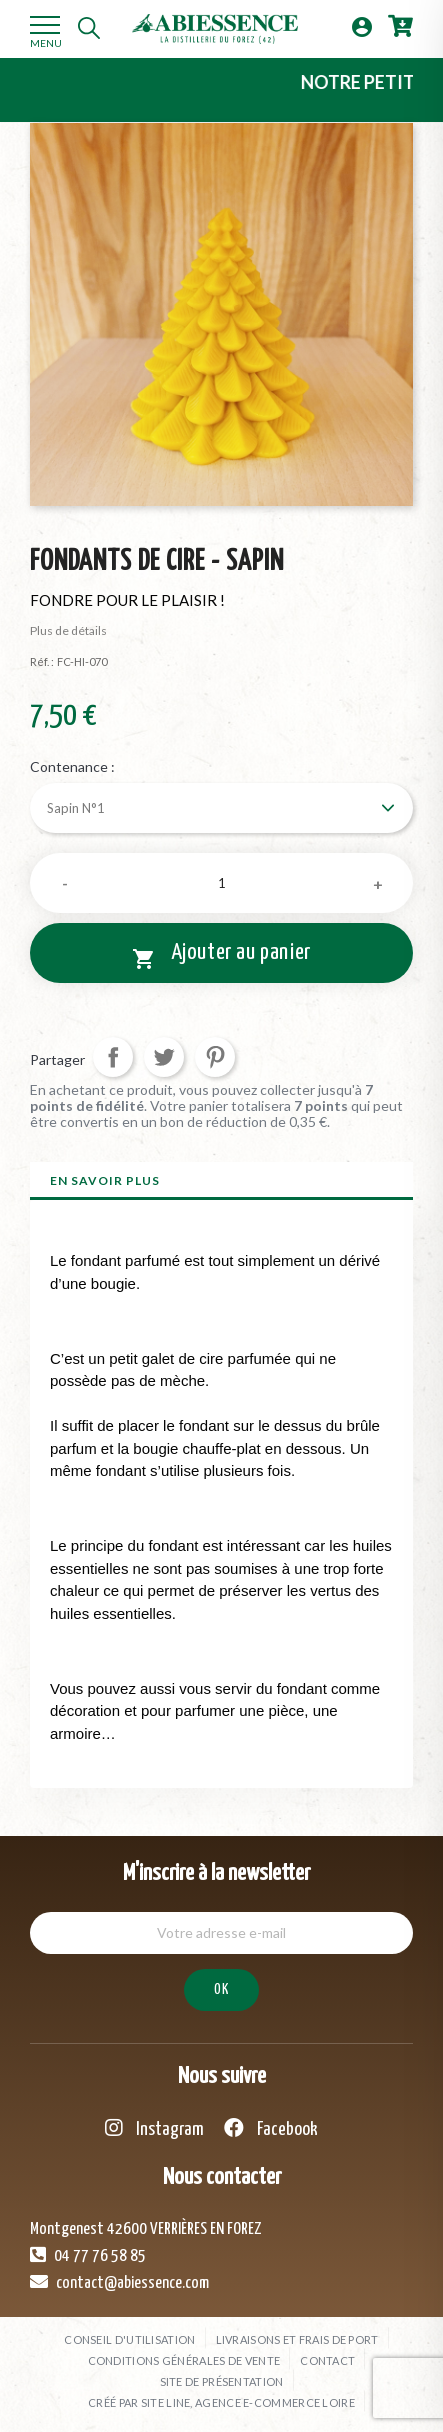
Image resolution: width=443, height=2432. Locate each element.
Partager (113, 1057)
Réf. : (42, 661)
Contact (327, 2360)
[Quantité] (221, 883)
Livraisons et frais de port (297, 2339)
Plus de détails (68, 630)
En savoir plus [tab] (105, 1180)
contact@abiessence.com (119, 2282)
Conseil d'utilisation (129, 2339)
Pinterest (215, 1057)
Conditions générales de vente (184, 2360)
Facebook (271, 2128)
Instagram (154, 2128)
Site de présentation (222, 2381)
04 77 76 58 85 (88, 2255)
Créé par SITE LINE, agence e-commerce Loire (221, 2402)
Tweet (164, 1057)
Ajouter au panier (221, 956)
